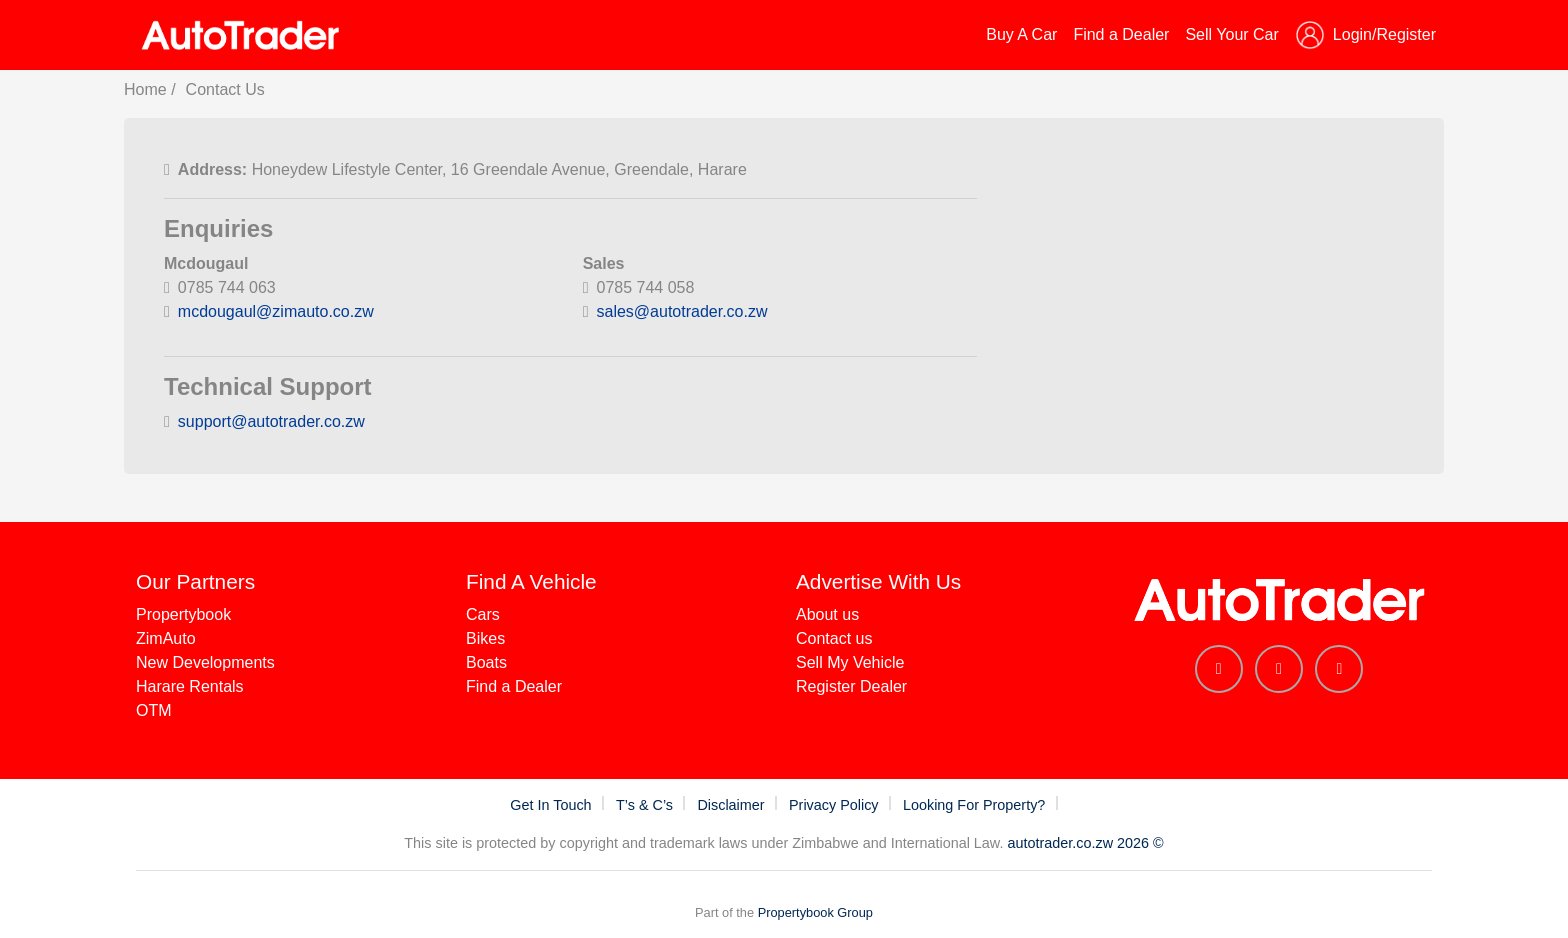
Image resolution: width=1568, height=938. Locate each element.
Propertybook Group (815, 912)
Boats (486, 662)
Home (145, 89)
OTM (154, 710)
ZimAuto (166, 638)
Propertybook (183, 614)
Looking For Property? (976, 805)
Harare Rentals (190, 686)
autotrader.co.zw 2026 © (1085, 843)
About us (827, 614)
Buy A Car (1021, 34)
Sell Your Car (1231, 34)
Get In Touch (552, 805)
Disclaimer (732, 805)
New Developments (205, 662)
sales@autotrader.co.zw (682, 311)
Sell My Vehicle (850, 662)
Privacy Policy (836, 805)
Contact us (834, 638)
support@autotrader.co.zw (271, 421)
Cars (483, 614)
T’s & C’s (646, 805)
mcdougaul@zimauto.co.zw (276, 311)
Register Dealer (851, 686)
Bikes (485, 638)
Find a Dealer (1121, 34)
